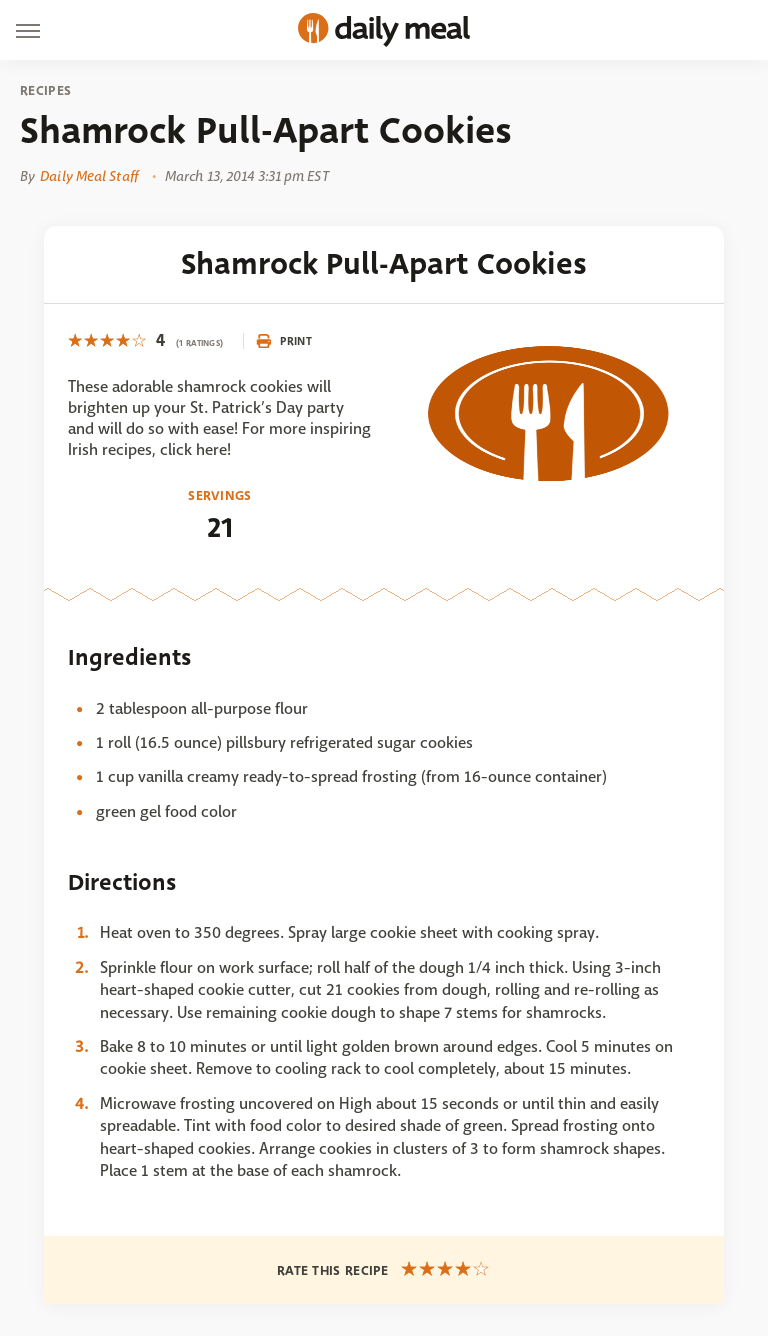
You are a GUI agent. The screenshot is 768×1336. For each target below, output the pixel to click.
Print (284, 341)
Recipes (45, 91)
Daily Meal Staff (89, 176)
